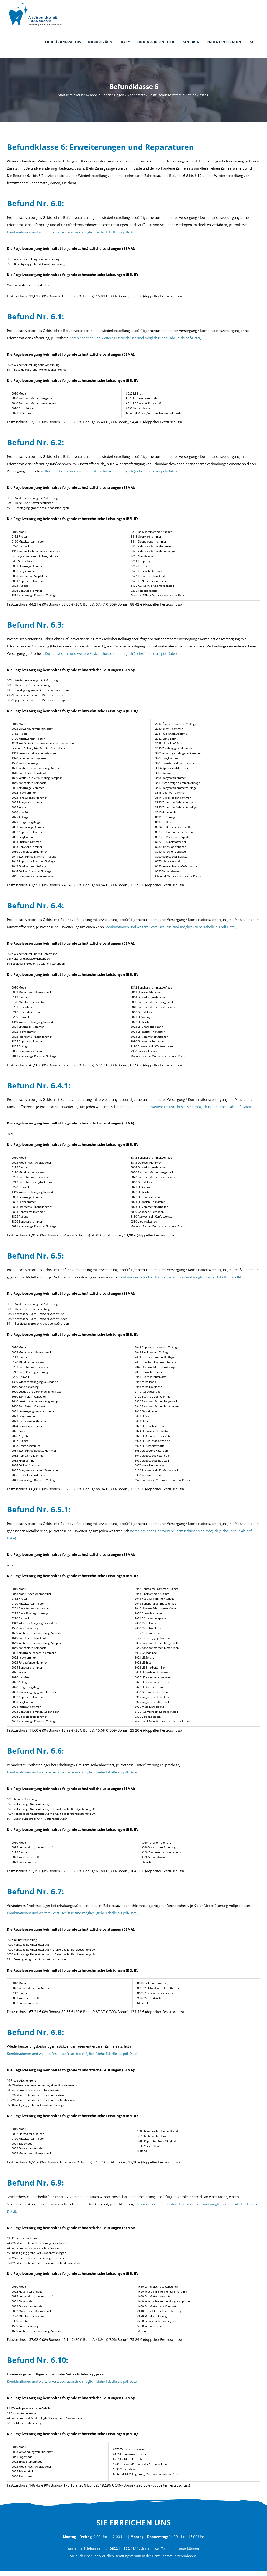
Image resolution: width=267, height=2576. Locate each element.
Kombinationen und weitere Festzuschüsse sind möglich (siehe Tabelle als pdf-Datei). (73, 232)
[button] (251, 42)
